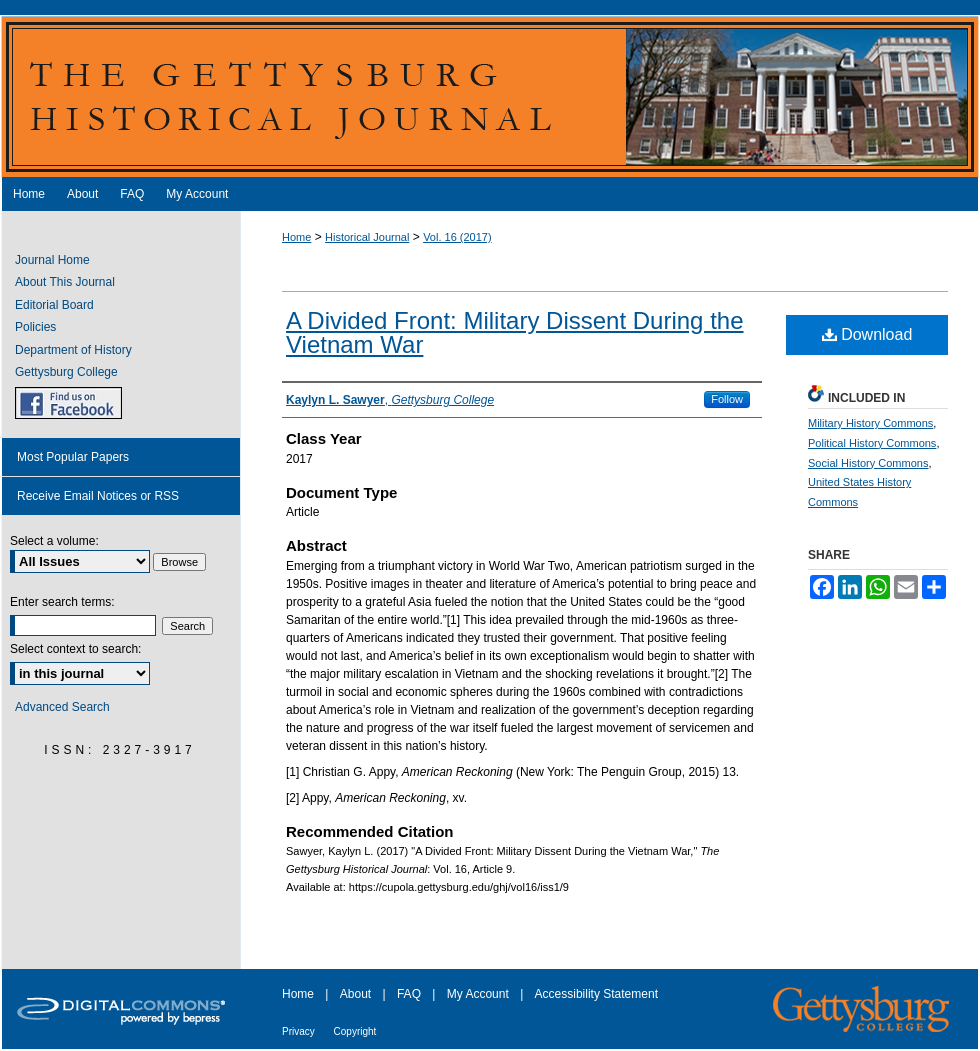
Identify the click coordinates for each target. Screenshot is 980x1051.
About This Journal (65, 282)
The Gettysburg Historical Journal (490, 96)
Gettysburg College (66, 372)
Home (296, 237)
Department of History (73, 350)
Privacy (300, 1031)
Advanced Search (62, 707)
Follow (727, 399)
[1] (453, 620)
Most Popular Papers (73, 457)
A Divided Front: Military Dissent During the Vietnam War (515, 332)
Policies (35, 327)
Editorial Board (54, 305)
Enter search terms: (62, 602)
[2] (721, 674)
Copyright (355, 1031)
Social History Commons (868, 463)
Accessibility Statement (596, 994)
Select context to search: (75, 649)
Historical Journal (367, 237)
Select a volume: (54, 541)
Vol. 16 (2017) (457, 237)
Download (867, 334)
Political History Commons (872, 443)
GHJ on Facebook (68, 403)
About (357, 994)
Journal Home (52, 260)
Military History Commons (870, 423)
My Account (479, 994)
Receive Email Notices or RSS (98, 496)
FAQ (410, 994)
